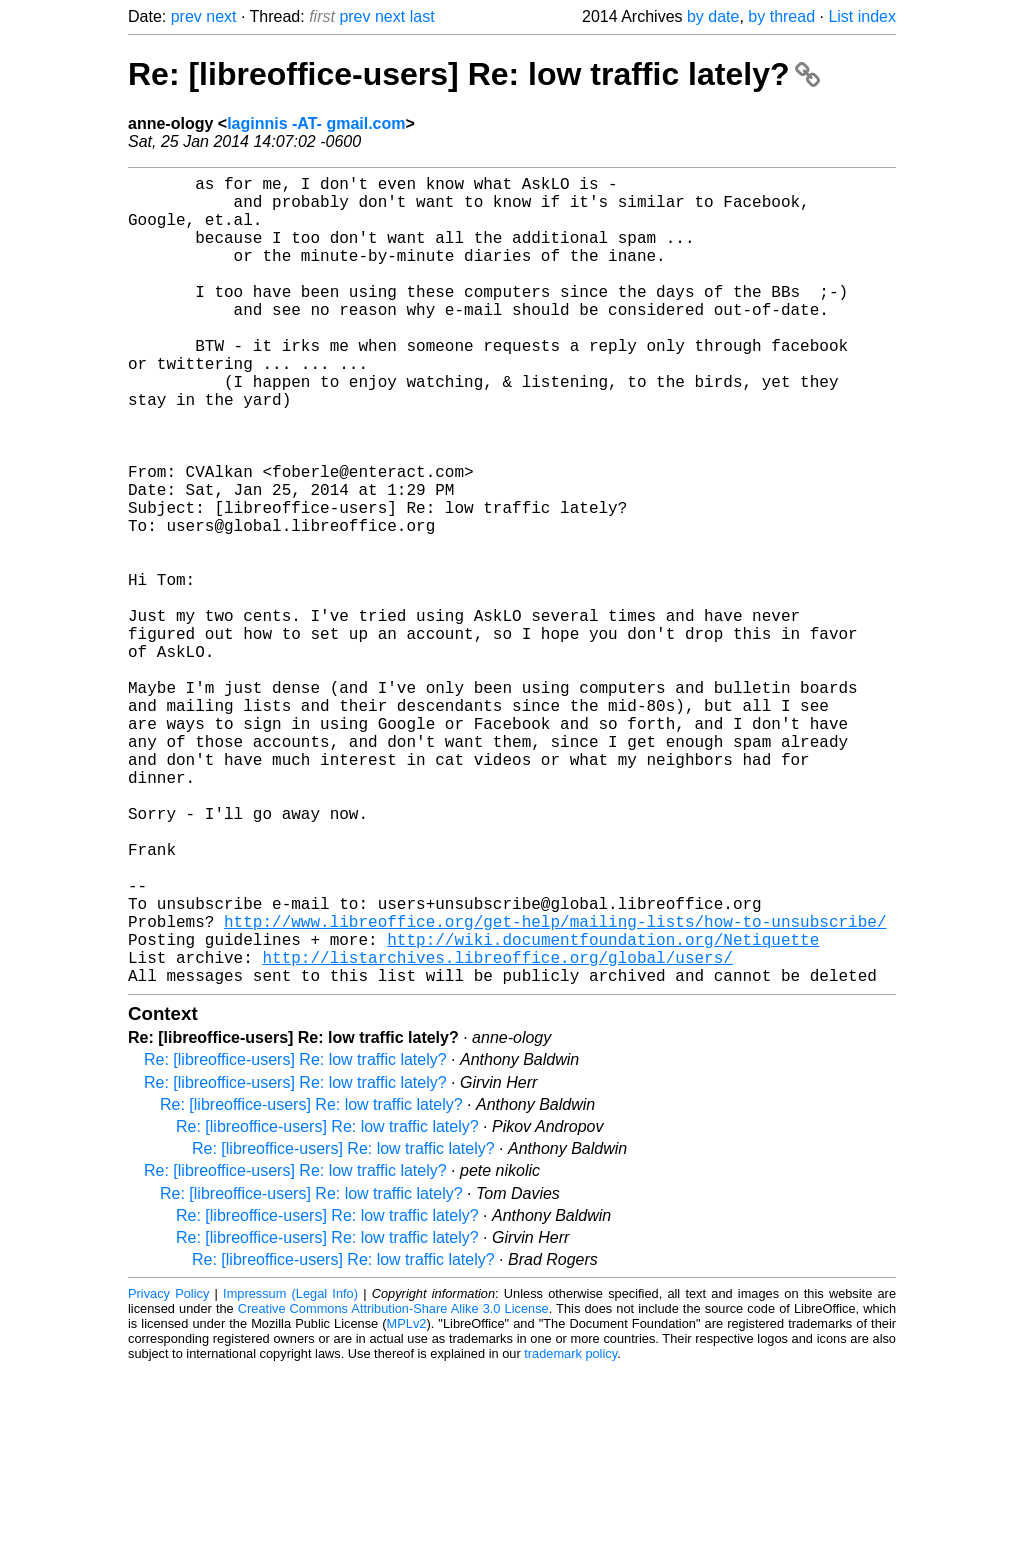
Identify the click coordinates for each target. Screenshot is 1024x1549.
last (422, 16)
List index (862, 16)
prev (186, 16)
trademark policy (570, 1533)
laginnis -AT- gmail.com (316, 123)
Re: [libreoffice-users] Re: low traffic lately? (474, 74)
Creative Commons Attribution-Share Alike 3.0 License (393, 1488)
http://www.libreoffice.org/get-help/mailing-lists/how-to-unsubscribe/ (555, 1089)
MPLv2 (407, 1503)
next (221, 16)
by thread (781, 16)
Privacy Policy (168, 1473)
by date (713, 16)
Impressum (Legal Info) (290, 1473)
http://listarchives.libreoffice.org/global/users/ (497, 1133)
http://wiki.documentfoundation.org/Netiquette (603, 1111)
